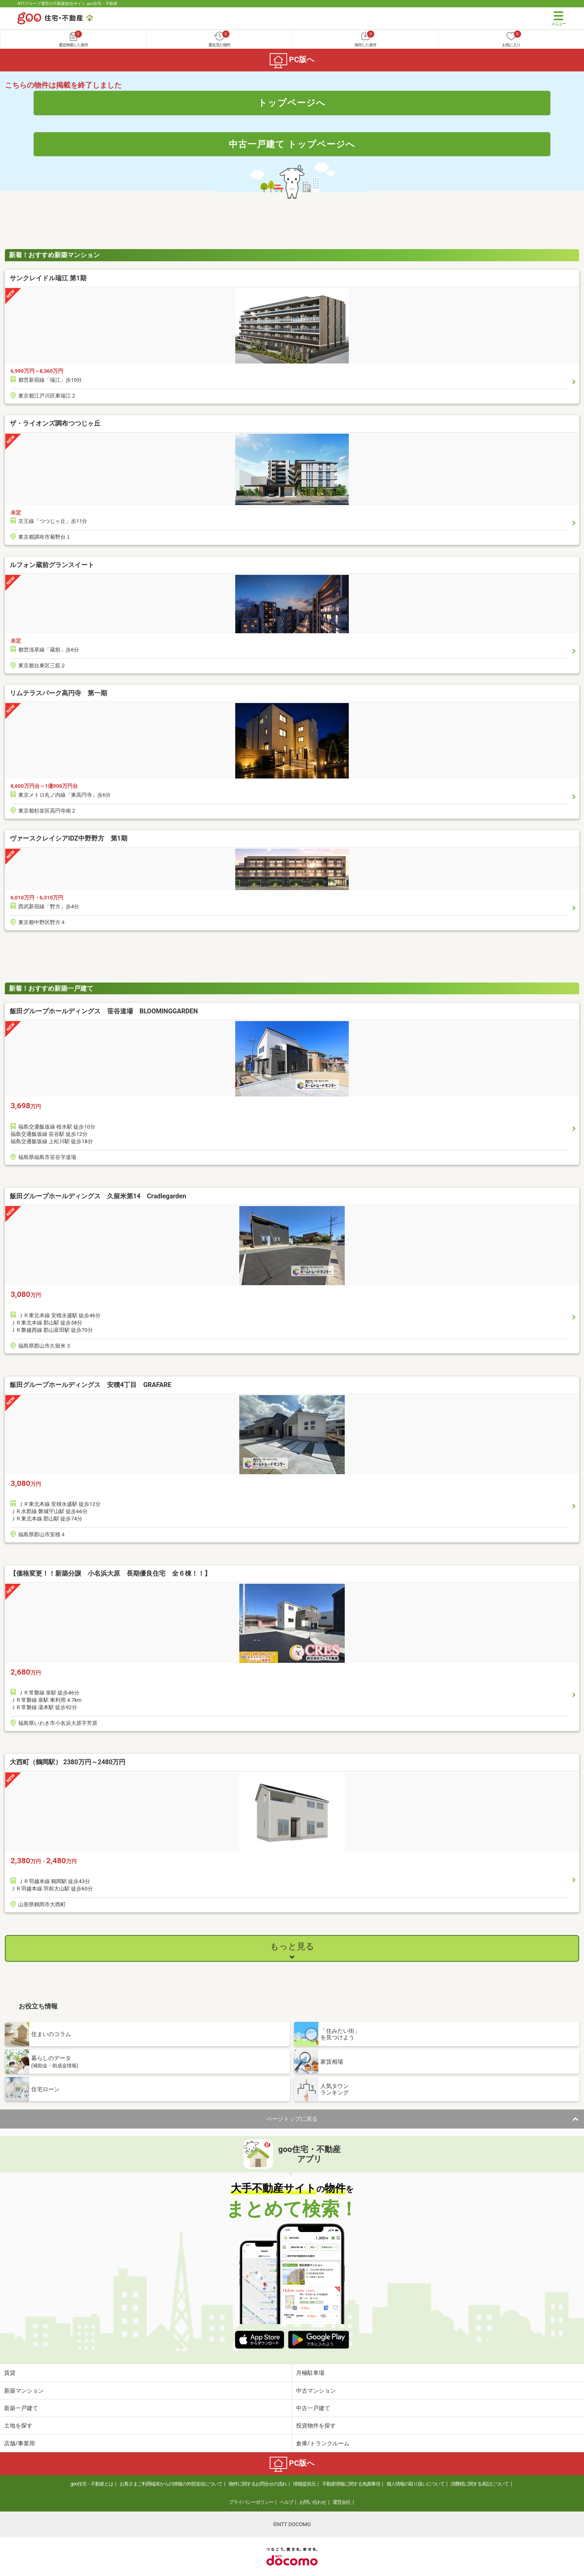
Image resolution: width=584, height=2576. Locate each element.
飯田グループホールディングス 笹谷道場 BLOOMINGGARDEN (130, 1011)
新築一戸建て (21, 2408)
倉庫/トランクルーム (323, 2443)
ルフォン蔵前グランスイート (52, 565)
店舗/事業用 (19, 2443)
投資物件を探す (316, 2425)
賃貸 (9, 2373)
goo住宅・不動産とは (92, 2484)
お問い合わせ (312, 2502)
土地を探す (18, 2425)
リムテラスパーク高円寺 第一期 (58, 693)
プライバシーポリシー (251, 2502)
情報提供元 (304, 2484)
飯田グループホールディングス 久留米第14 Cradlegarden (124, 1196)
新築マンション (24, 2390)
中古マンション (316, 2390)
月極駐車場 (310, 2373)
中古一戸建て (313, 2408)
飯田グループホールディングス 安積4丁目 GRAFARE (136, 1385)
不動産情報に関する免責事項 (351, 2484)
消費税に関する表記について (480, 2484)
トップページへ (292, 102)
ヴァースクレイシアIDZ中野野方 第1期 (68, 838)
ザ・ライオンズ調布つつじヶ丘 (55, 423)
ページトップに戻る (292, 2119)
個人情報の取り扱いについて (415, 2484)
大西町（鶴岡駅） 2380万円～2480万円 (67, 1762)
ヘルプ (286, 2502)
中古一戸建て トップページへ (292, 144)
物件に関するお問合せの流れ (258, 2484)
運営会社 (341, 2502)
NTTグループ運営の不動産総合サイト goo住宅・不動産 (67, 3)
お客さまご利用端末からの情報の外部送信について (171, 2484)
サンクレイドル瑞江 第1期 (48, 278)
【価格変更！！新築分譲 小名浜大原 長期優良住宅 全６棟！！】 (110, 1573)
